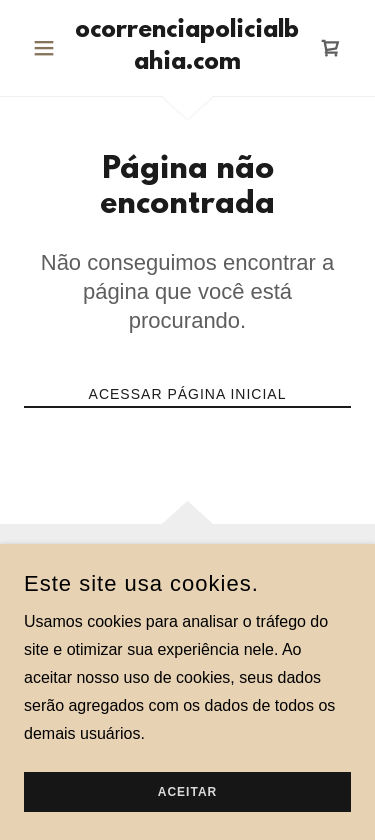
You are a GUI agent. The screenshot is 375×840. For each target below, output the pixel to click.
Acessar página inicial (188, 394)
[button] (48, 48)
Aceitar (187, 792)
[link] (187, 48)
